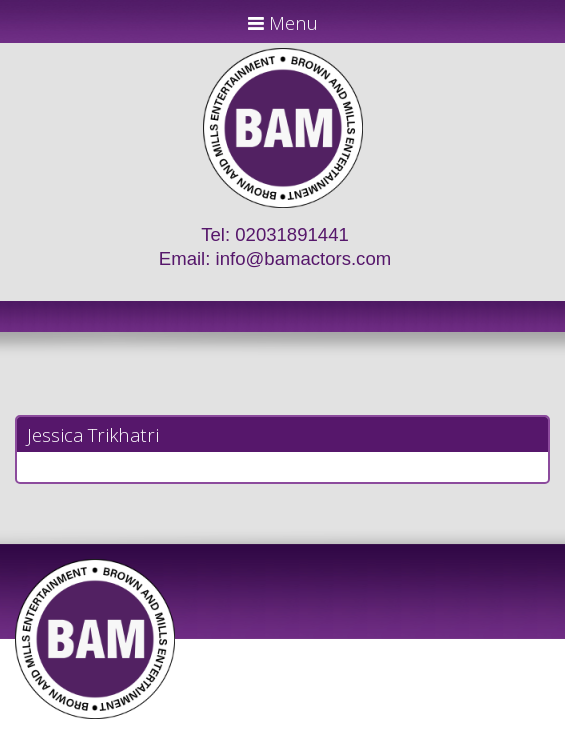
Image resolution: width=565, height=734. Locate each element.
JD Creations (240, 726)
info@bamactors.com (304, 258)
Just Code (413, 726)
